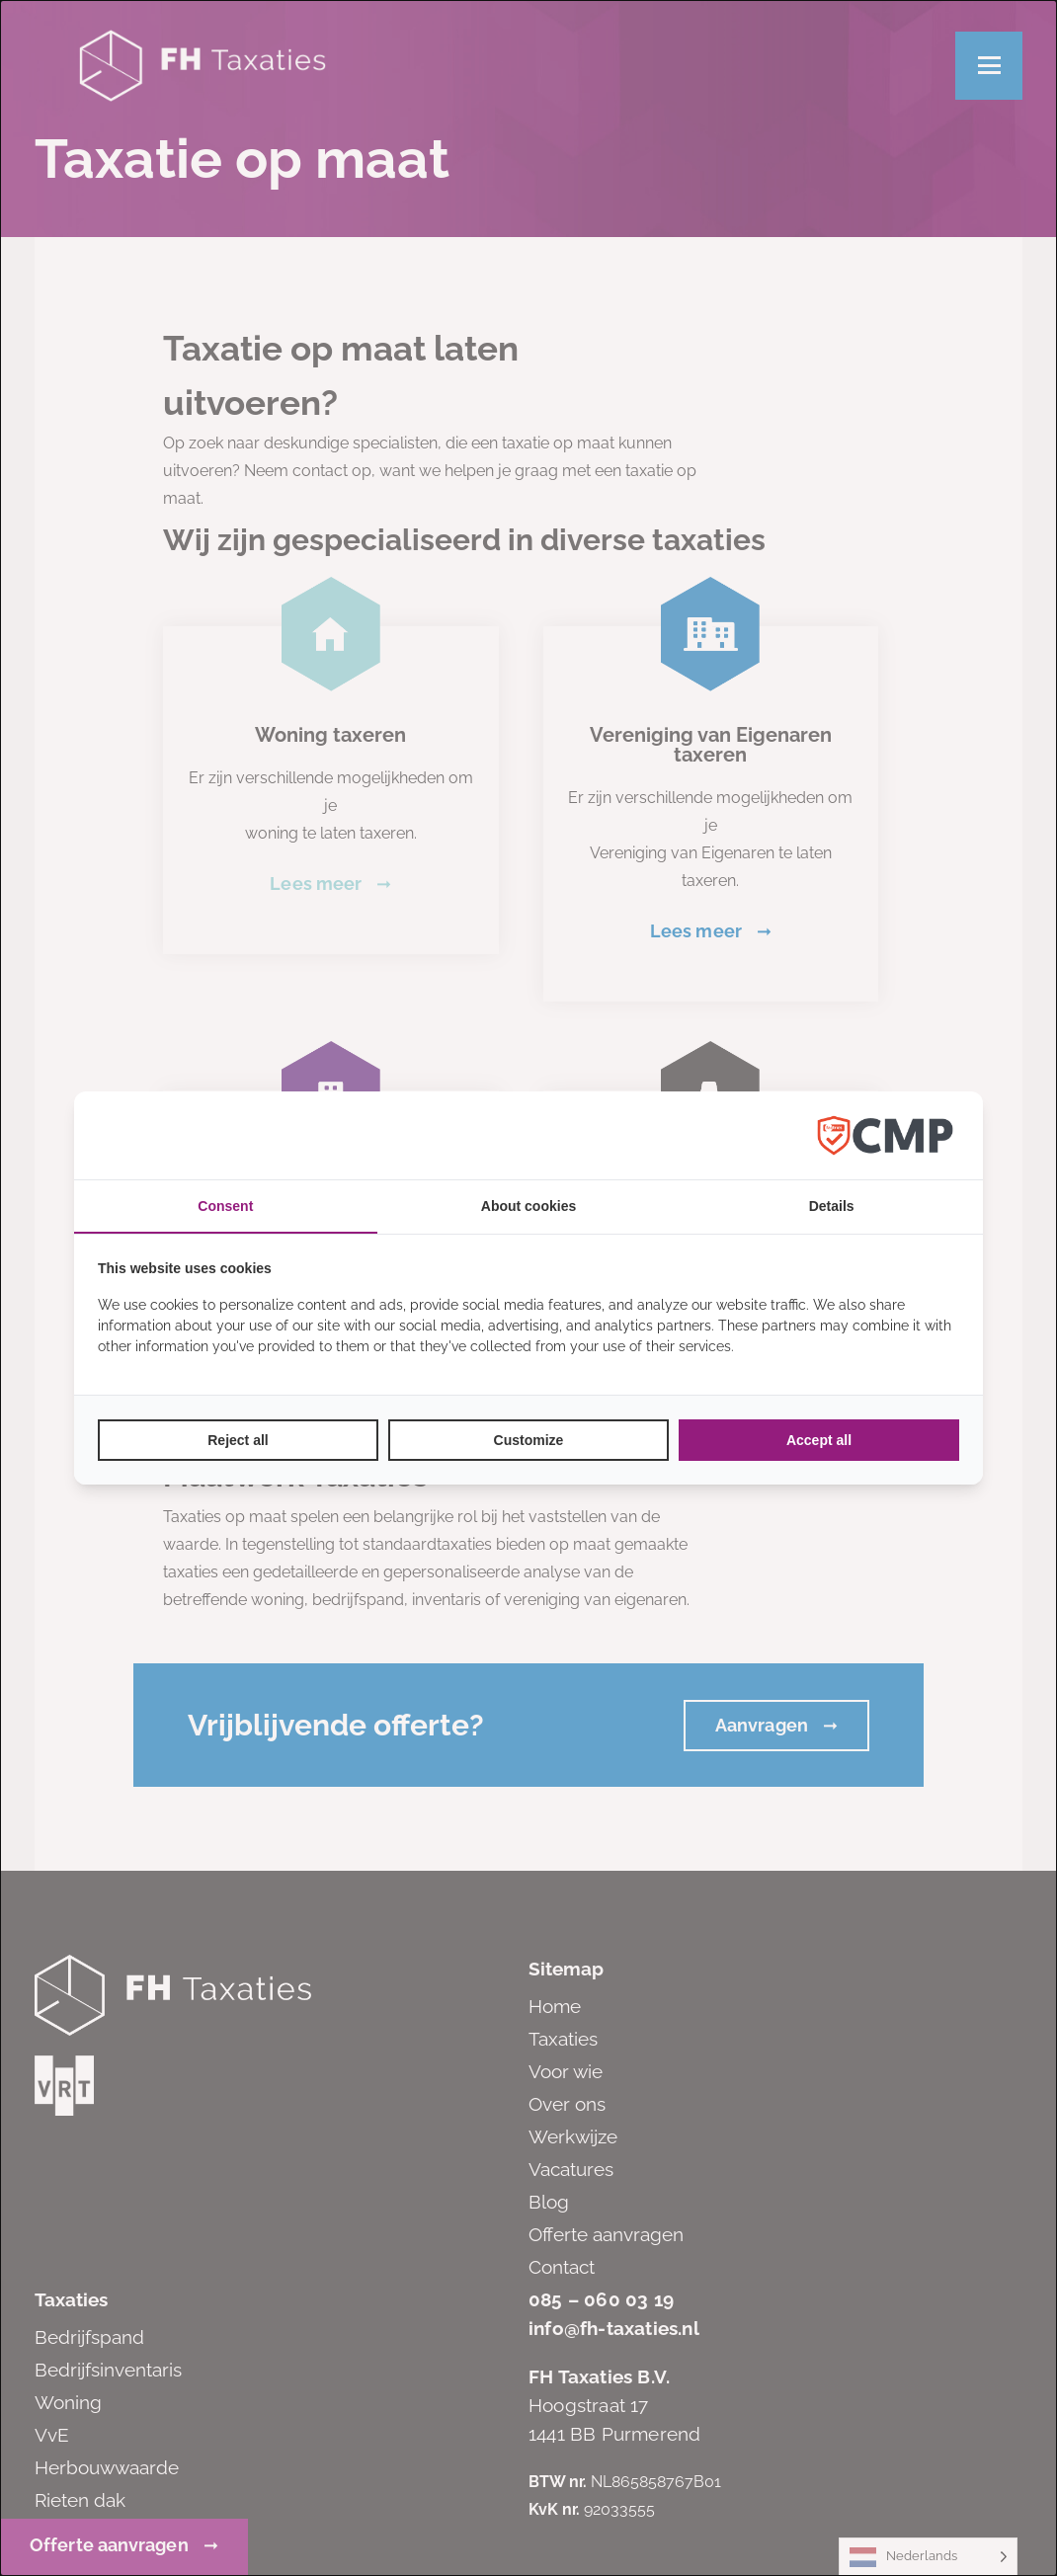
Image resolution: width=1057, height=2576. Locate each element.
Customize (529, 1440)
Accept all (819, 1440)
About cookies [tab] (528, 1206)
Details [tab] (831, 1206)
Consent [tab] (225, 1206)
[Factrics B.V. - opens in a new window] (885, 1135)
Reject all (237, 1440)
